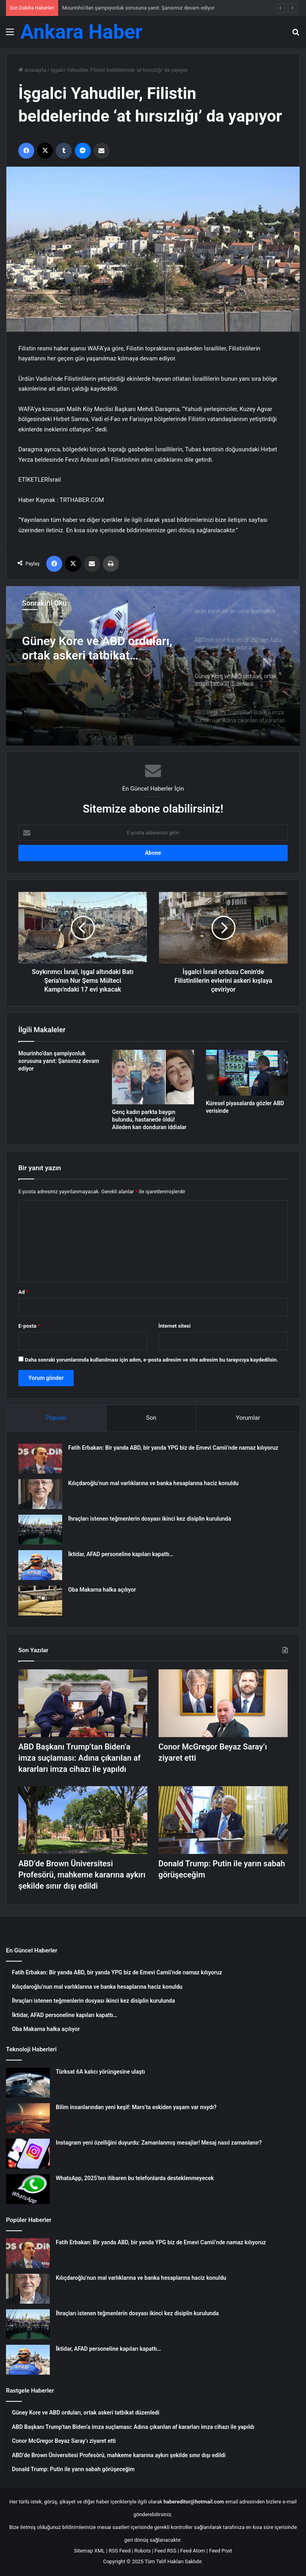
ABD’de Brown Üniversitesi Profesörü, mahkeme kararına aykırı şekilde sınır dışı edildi (81, 1875)
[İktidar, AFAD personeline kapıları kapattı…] (40, 1565)
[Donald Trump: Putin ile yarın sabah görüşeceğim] (223, 1820)
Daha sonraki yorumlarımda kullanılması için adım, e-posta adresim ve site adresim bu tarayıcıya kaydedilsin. (151, 1360)
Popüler (56, 1417)
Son (151, 1417)
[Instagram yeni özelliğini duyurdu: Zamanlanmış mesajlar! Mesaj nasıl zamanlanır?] (28, 2154)
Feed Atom (192, 2551)
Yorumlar (248, 1417)
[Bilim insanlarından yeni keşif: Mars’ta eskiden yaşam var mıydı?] (28, 2118)
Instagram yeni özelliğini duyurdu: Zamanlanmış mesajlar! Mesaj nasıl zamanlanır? (159, 2142)
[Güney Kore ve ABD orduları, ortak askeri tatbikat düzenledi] (153, 666)
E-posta (29, 1326)
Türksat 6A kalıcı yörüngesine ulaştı (100, 2071)
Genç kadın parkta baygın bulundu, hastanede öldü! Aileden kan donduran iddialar (149, 1119)
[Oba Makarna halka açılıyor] (40, 1601)
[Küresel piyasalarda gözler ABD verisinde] (247, 1073)
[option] (153, 666)
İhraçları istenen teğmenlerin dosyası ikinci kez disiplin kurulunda (149, 1518)
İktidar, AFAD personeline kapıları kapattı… (120, 1554)
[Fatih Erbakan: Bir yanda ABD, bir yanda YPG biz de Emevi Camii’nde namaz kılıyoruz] (40, 1459)
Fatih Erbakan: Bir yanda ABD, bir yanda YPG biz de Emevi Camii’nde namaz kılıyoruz (173, 1447)
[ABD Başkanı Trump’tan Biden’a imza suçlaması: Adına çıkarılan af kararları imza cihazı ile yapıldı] (82, 1703)
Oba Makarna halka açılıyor (102, 1589)
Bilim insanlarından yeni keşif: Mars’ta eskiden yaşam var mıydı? (136, 2107)
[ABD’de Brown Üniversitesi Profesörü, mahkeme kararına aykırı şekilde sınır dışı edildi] (82, 1820)
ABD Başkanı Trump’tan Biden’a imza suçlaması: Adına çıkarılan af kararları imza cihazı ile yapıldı (79, 1758)
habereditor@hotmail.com (194, 2502)
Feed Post (220, 2551)
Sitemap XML (89, 2551)
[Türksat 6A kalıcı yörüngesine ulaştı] (28, 2083)
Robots (142, 2551)
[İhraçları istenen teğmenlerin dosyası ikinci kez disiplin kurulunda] (40, 1530)
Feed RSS (166, 2551)
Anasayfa (32, 70)
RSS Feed (120, 2551)
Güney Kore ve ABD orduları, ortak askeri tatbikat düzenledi (97, 648)
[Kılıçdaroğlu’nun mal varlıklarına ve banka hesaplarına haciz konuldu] (40, 1494)
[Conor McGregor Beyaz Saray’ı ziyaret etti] (223, 1703)
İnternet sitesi (175, 1326)
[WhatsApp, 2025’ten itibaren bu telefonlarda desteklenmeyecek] (28, 2189)
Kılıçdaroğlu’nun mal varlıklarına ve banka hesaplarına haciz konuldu (153, 1483)
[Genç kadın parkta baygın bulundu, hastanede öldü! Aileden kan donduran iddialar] (153, 1077)
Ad (23, 1292)
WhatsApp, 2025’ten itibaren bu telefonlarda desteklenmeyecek (135, 2178)
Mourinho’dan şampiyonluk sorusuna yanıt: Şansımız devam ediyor (138, 8)
